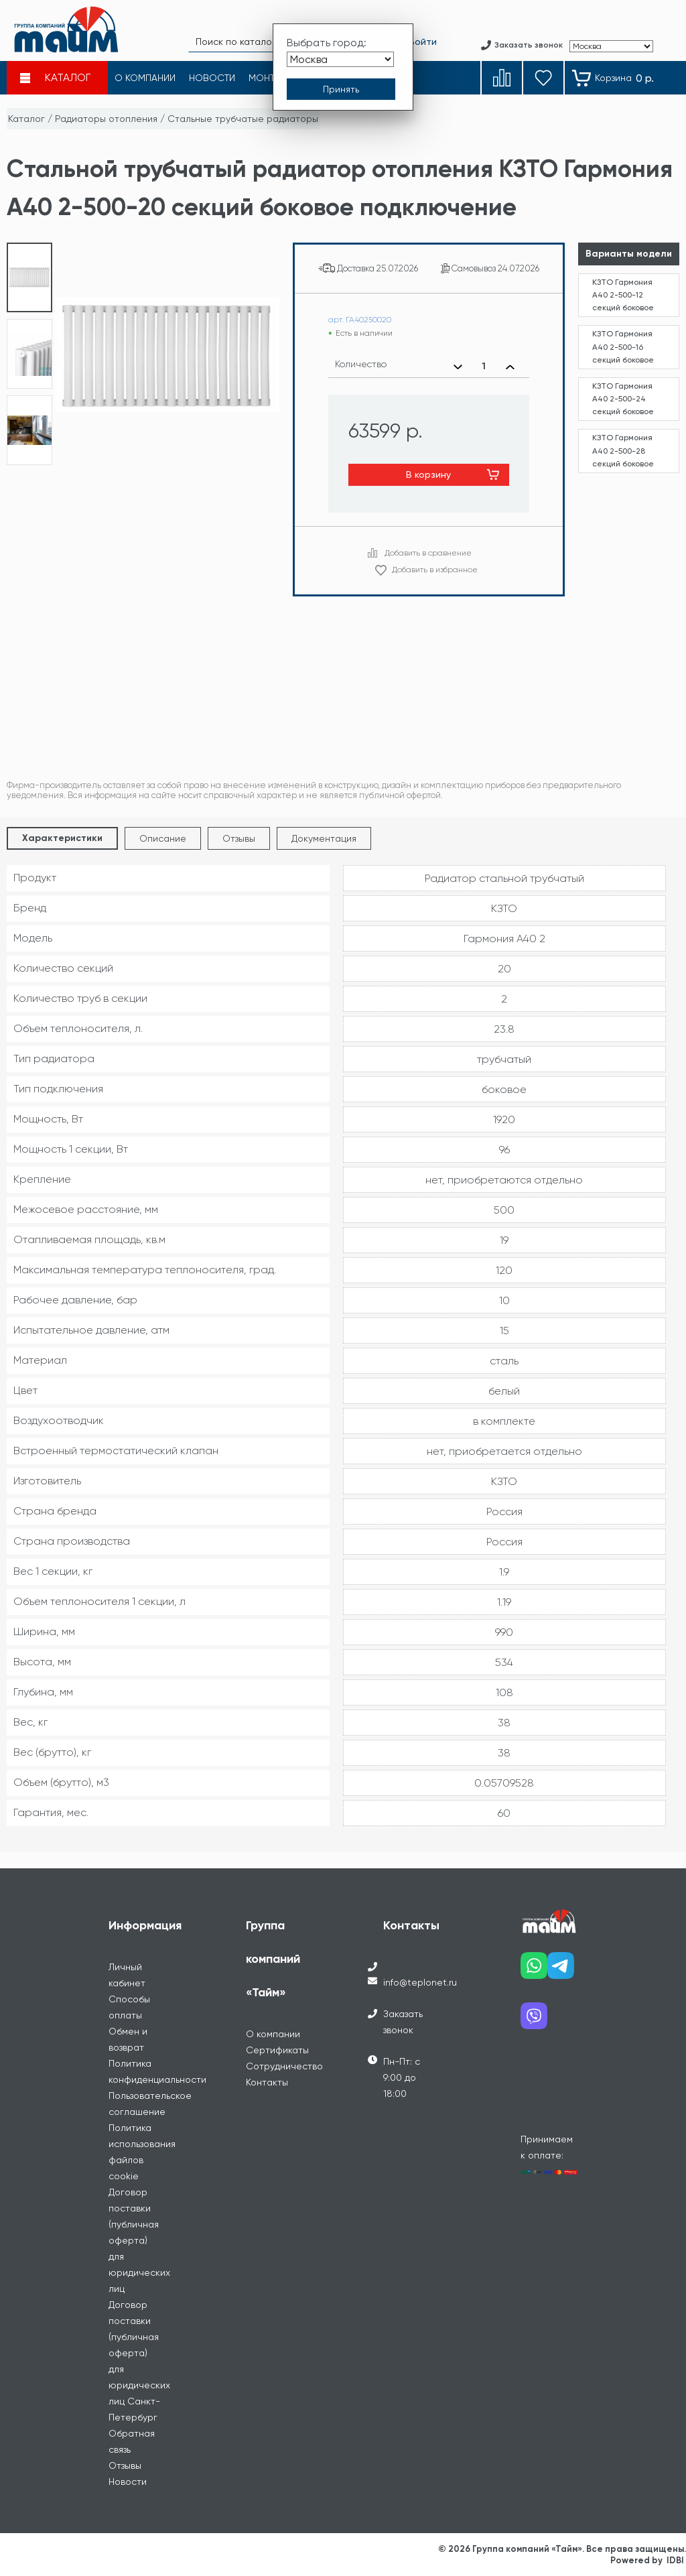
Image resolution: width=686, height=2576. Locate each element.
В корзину (428, 474)
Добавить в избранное (435, 569)
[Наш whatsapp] (534, 1970)
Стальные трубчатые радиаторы (242, 118)
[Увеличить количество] (510, 367)
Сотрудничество (284, 2066)
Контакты (267, 2082)
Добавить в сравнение (428, 553)
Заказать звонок (403, 2021)
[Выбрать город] (340, 59)
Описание (162, 838)
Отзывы (238, 838)
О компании (273, 2033)
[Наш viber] (534, 2020)
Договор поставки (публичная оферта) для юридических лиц (139, 2240)
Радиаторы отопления (106, 118)
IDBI (675, 2560)
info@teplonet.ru (420, 1982)
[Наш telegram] (560, 1970)
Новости (128, 2481)
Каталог (26, 118)
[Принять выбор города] (341, 89)
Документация (323, 838)
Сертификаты (277, 2050)
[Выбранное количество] (484, 367)
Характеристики (62, 838)
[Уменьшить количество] (457, 367)
